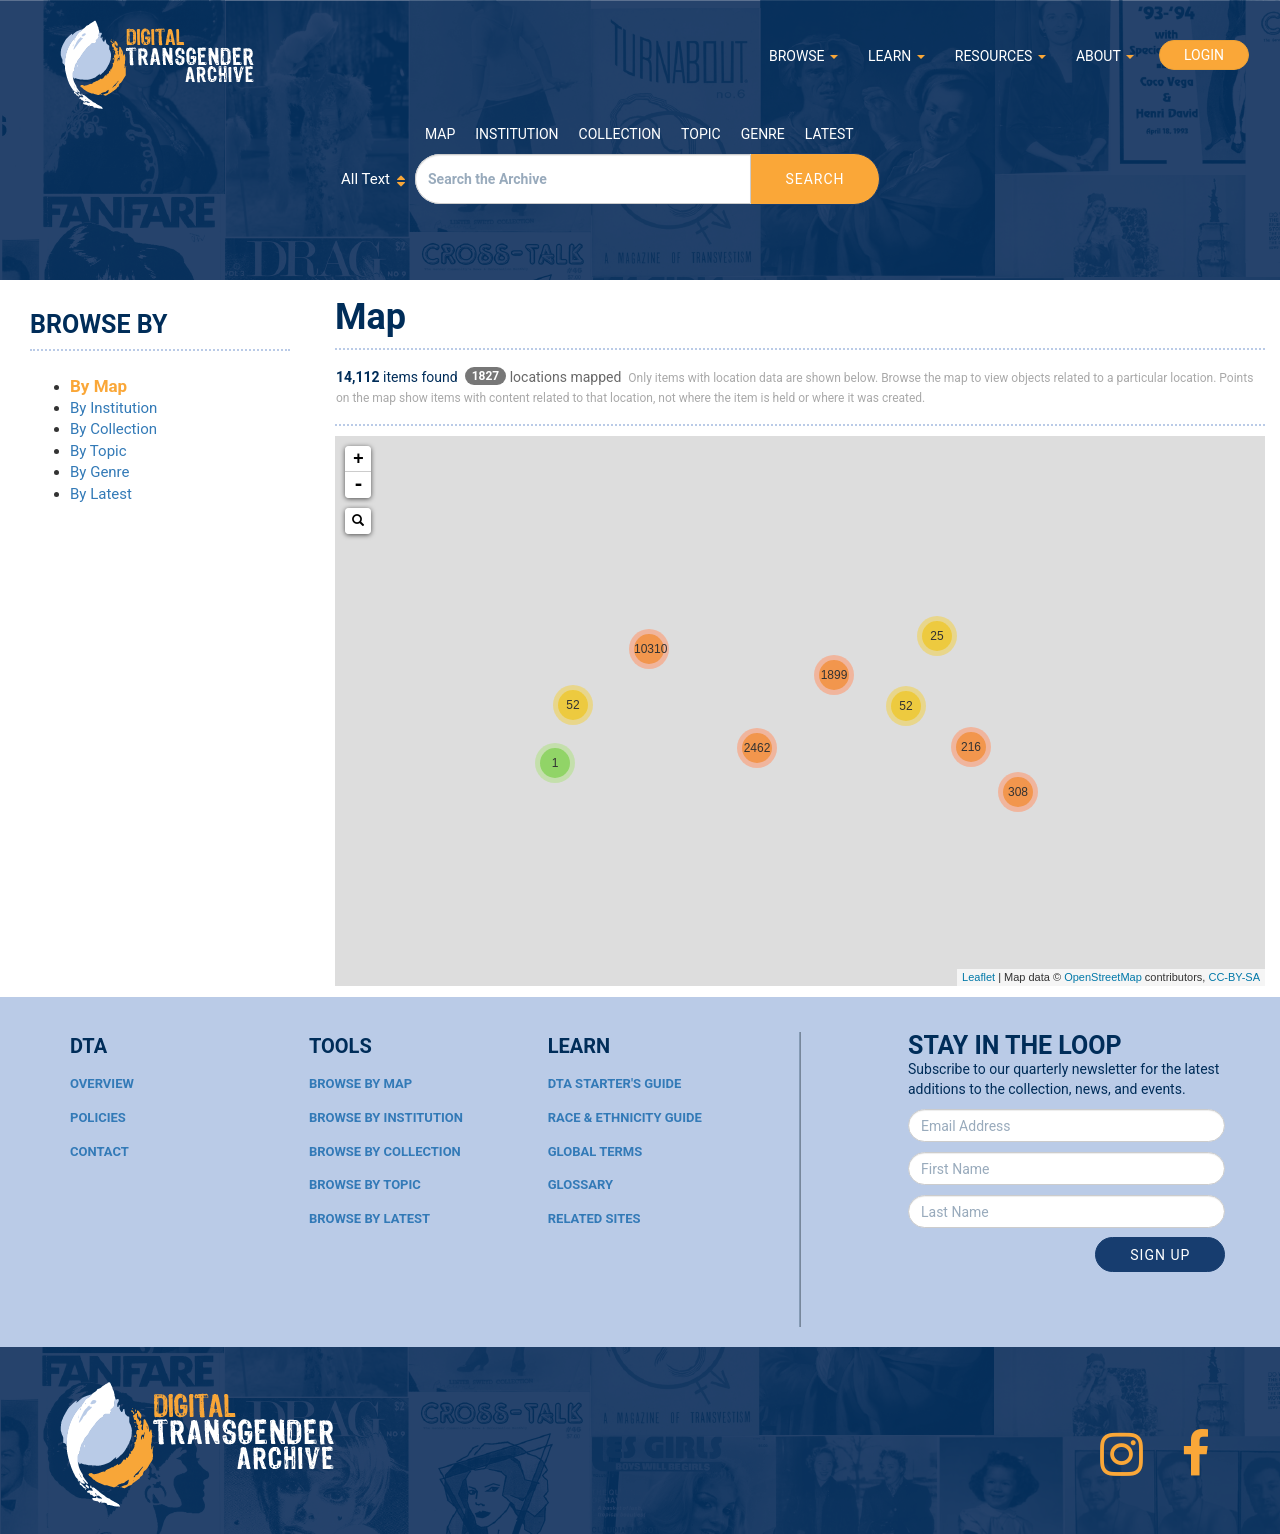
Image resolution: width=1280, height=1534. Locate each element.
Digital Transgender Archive (158, 64)
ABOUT (1105, 56)
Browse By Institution (386, 1117)
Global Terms (595, 1151)
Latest (829, 134)
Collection (620, 134)
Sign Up (1160, 1255)
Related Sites (594, 1218)
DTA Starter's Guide (614, 1083)
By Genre (100, 472)
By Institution (113, 408)
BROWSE (803, 56)
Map (440, 134)
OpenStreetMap (1103, 977)
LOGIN (1204, 55)
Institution (516, 134)
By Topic (98, 451)
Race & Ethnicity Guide (625, 1117)
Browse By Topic (365, 1184)
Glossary (580, 1184)
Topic (701, 134)
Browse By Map (360, 1083)
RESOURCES (1000, 56)
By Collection (113, 429)
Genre (763, 134)
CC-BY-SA (1234, 977)
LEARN (896, 56)
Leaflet (978, 977)
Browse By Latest (369, 1218)
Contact (99, 1151)
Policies (98, 1117)
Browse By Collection (385, 1151)
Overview (102, 1083)
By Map (98, 386)
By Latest (101, 494)
